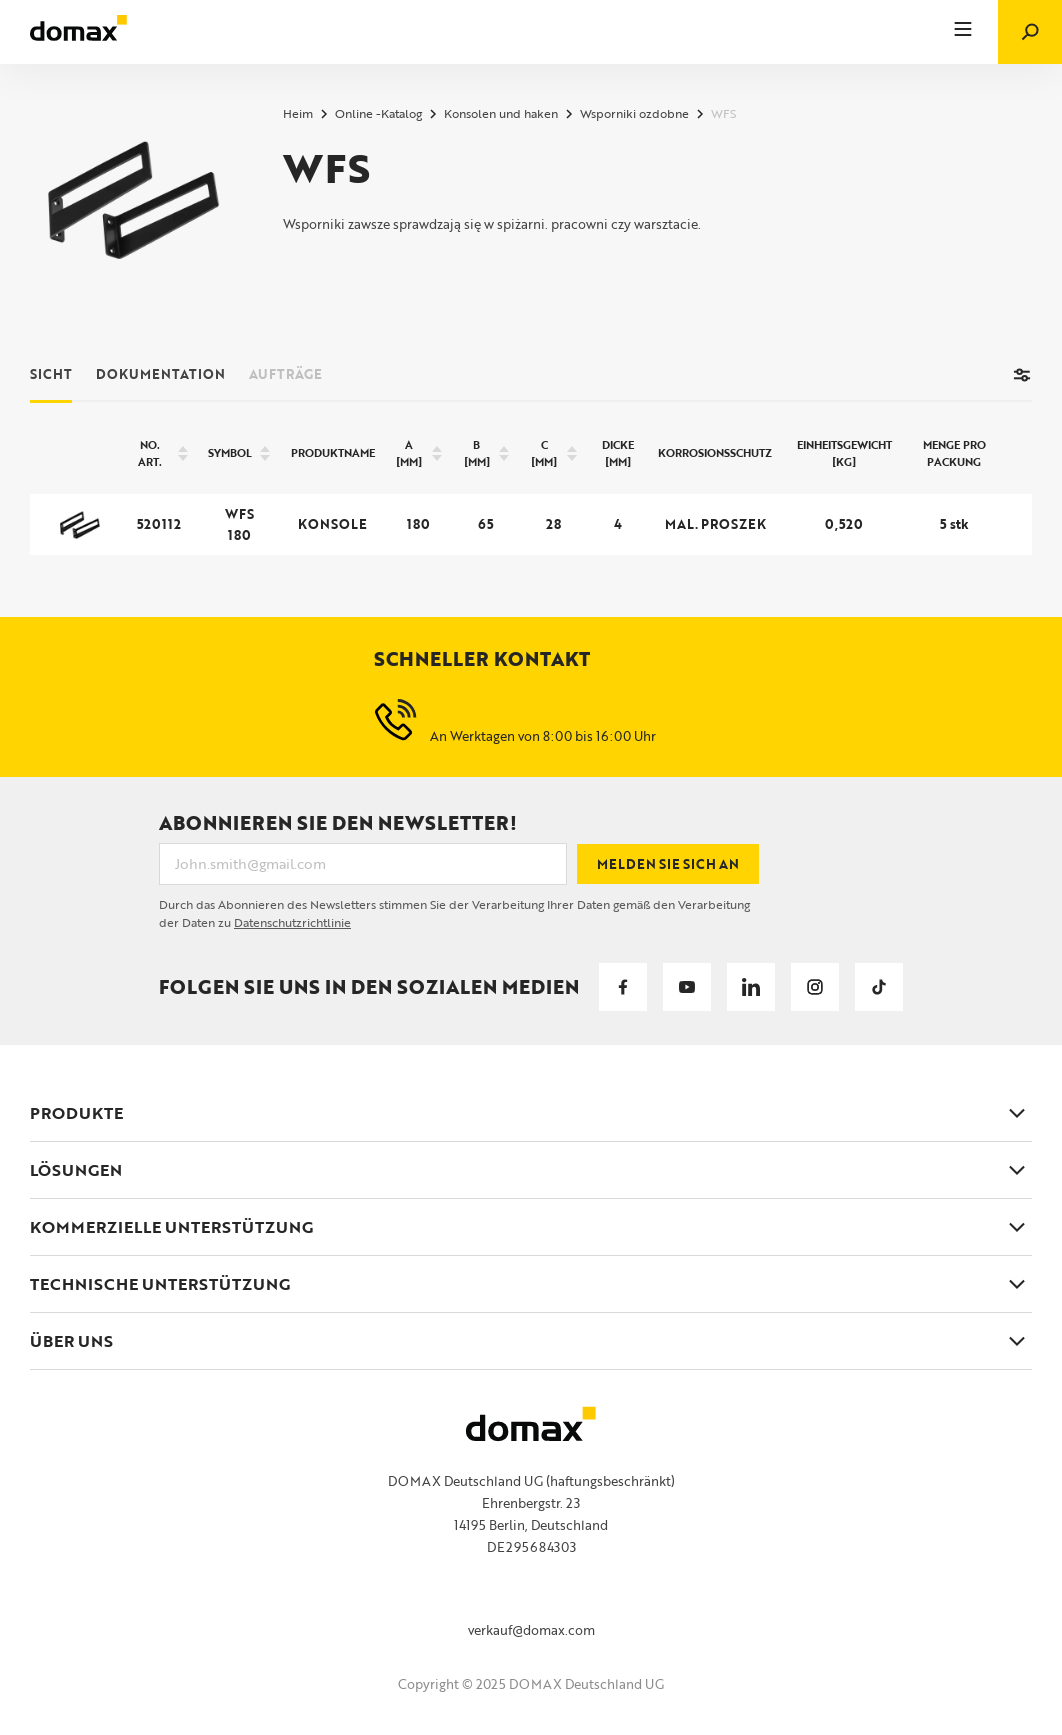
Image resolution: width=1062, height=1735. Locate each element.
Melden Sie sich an (668, 864)
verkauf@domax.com (531, 1630)
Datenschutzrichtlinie (292, 922)
